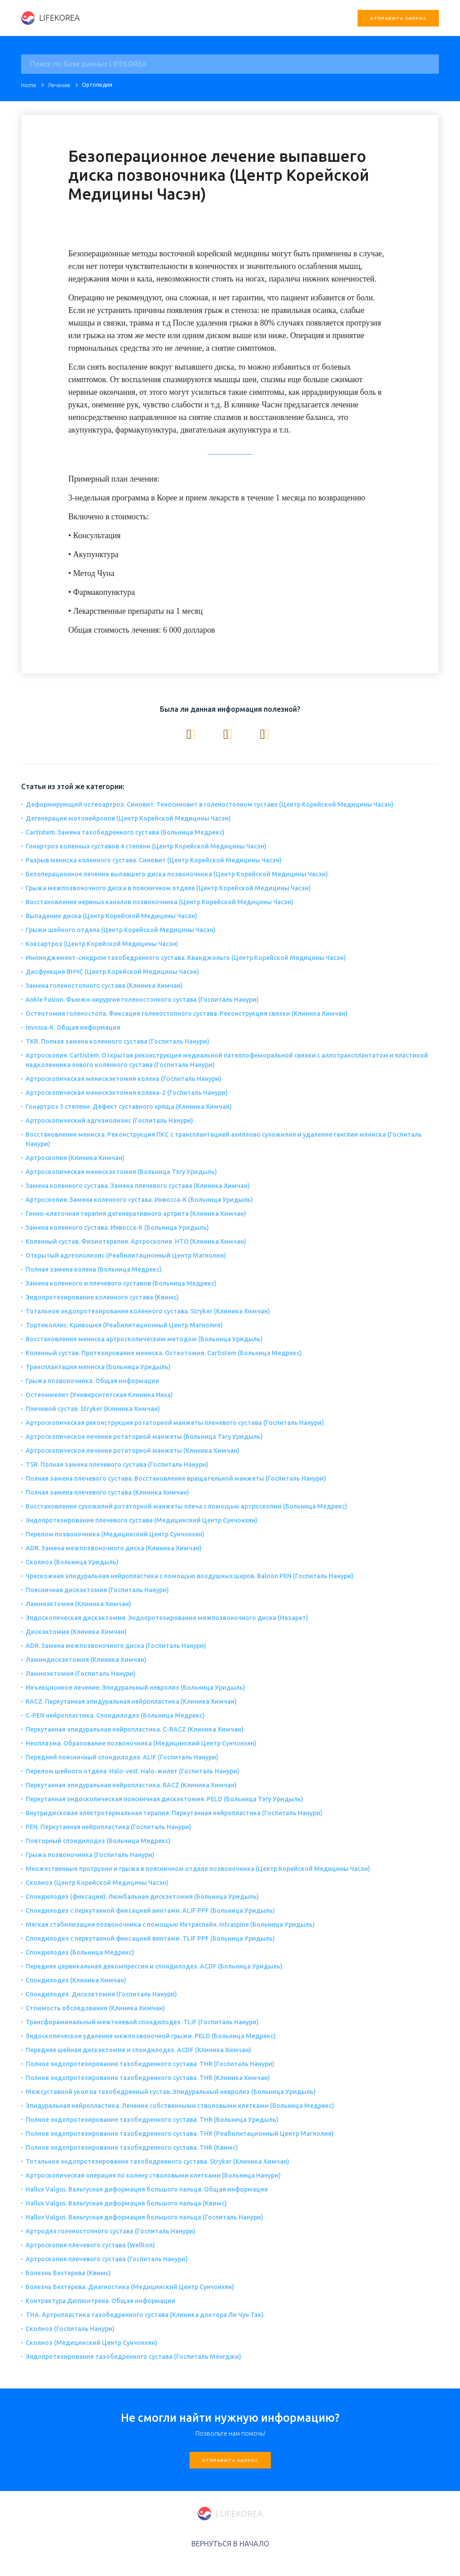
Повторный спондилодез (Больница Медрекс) (98, 1840)
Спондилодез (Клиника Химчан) (76, 1980)
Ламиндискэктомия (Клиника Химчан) (86, 1659)
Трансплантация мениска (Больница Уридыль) (98, 1367)
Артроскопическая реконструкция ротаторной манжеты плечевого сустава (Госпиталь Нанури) (175, 1422)
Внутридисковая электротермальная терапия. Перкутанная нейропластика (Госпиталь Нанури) (174, 1813)
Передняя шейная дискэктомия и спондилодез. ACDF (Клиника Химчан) (138, 2050)
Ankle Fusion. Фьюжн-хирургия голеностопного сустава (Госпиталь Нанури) (142, 999)
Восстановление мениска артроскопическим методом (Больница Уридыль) (144, 1339)
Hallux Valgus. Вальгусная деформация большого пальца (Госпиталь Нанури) (144, 2217)
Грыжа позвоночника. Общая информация (92, 1380)
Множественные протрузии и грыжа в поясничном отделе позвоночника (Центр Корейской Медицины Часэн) (198, 1868)
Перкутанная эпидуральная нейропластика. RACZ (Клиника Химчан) (131, 1785)
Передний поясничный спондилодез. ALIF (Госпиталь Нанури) (122, 1757)
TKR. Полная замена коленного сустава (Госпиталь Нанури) (117, 1041)
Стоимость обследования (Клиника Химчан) (95, 2008)
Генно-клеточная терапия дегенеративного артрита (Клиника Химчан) (136, 1213)
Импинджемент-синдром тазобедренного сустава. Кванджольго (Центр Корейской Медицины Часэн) (186, 957)
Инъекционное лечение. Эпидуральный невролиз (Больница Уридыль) (135, 1687)
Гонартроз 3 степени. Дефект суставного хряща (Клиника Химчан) (129, 1106)
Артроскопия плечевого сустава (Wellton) (90, 2245)
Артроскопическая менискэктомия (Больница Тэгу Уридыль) (121, 1171)
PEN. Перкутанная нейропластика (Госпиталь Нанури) (108, 1826)
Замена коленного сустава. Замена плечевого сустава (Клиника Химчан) (138, 1185)
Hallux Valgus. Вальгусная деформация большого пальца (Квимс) (126, 2203)
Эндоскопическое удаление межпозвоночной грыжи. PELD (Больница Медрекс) (151, 2036)
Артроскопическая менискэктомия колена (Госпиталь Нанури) (123, 1078)
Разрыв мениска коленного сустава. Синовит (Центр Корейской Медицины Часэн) (154, 860)
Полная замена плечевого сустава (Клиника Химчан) (107, 1492)
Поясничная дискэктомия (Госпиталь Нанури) (97, 1590)
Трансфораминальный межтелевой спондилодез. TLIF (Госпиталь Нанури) (142, 2022)
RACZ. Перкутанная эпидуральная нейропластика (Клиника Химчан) (131, 1701)
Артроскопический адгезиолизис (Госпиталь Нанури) (109, 1120)
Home (28, 85)
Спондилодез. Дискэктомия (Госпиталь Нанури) (101, 1994)
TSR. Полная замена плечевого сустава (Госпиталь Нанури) (117, 1464)
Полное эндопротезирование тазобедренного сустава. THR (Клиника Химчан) (148, 2077)
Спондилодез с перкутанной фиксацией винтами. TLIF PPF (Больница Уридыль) (150, 1938)
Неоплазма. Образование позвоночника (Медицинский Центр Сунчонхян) (141, 1743)
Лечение (59, 85)
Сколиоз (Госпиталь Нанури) (70, 2328)
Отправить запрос (398, 18)
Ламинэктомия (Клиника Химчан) (78, 1603)
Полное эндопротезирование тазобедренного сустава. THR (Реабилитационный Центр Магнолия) (180, 2133)
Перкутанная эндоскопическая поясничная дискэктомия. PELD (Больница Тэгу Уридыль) (164, 1799)
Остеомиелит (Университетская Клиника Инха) (99, 1394)
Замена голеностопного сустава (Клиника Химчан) (104, 985)
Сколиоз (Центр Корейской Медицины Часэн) (97, 1882)
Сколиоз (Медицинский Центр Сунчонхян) (91, 2342)
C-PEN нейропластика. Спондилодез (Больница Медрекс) (115, 1715)
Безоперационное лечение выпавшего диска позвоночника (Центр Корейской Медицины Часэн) (177, 874)
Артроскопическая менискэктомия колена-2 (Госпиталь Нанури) (127, 1092)
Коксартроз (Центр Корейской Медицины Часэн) (102, 943)
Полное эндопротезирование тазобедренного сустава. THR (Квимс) (132, 2147)
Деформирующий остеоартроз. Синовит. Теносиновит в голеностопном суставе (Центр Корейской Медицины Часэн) (210, 804)
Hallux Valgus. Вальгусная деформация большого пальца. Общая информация (147, 2189)
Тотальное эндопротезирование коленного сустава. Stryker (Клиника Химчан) (148, 1311)
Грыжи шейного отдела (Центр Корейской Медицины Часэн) (121, 929)
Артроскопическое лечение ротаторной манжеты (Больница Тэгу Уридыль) (144, 1436)
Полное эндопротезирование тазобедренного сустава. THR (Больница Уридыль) (152, 2119)
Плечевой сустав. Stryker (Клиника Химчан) (93, 1408)
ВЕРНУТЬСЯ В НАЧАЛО (230, 2544)
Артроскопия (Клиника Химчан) (75, 1157)
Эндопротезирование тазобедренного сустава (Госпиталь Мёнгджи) (133, 2356)
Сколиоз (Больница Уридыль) (72, 1562)
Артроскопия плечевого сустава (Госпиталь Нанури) (107, 2259)
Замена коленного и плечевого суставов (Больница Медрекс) (121, 1283)
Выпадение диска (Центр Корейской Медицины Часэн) (111, 916)
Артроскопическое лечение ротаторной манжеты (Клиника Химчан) (132, 1450)
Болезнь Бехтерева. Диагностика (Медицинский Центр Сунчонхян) (130, 2286)
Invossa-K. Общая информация (73, 1027)
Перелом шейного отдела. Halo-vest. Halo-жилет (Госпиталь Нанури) (132, 1771)
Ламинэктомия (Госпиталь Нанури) (81, 1673)
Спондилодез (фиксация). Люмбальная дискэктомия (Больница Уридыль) (142, 1896)
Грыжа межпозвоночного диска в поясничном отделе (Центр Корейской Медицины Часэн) (168, 888)
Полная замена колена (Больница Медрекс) (94, 1269)
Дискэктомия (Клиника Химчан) (76, 1631)
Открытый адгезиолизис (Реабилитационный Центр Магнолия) (126, 1255)
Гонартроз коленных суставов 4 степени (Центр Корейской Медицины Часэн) (146, 846)
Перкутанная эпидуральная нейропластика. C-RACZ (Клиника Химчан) (134, 1729)
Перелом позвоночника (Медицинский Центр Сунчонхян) (115, 1534)
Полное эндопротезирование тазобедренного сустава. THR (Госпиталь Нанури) (150, 2063)
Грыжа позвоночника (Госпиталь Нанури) (90, 1854)
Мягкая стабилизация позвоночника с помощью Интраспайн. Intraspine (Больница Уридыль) (170, 1924)
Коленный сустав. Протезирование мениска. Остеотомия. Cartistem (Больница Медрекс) (164, 1353)
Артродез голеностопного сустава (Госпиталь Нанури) (110, 2231)
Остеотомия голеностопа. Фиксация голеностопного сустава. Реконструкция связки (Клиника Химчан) (187, 1013)
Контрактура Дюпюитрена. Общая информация (100, 2300)
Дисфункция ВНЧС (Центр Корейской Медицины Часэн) (112, 971)
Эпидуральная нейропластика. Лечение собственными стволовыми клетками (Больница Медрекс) (180, 2105)
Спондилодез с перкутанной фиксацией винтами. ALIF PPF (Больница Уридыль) (150, 1910)
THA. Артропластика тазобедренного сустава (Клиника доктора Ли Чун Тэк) (145, 2314)
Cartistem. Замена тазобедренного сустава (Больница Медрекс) (125, 832)
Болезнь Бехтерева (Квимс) (68, 2273)
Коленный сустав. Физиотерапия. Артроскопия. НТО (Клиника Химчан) (136, 1241)
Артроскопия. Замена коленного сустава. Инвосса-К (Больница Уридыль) (139, 1199)
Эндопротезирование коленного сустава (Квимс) (102, 1297)
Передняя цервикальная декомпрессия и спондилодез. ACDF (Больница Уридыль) (154, 1966)
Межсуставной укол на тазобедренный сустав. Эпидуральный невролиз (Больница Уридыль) (171, 2091)
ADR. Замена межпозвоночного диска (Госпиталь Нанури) (116, 1645)
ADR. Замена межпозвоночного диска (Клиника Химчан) (114, 1548)
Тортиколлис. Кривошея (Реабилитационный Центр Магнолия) (124, 1325)
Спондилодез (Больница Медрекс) (80, 1952)
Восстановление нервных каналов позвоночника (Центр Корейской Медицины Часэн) (159, 902)
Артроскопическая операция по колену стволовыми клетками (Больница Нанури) (153, 2175)
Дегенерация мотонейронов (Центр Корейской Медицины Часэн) (128, 818)
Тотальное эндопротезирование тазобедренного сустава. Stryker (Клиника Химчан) (157, 2161)
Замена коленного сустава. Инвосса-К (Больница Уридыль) (117, 1227)
